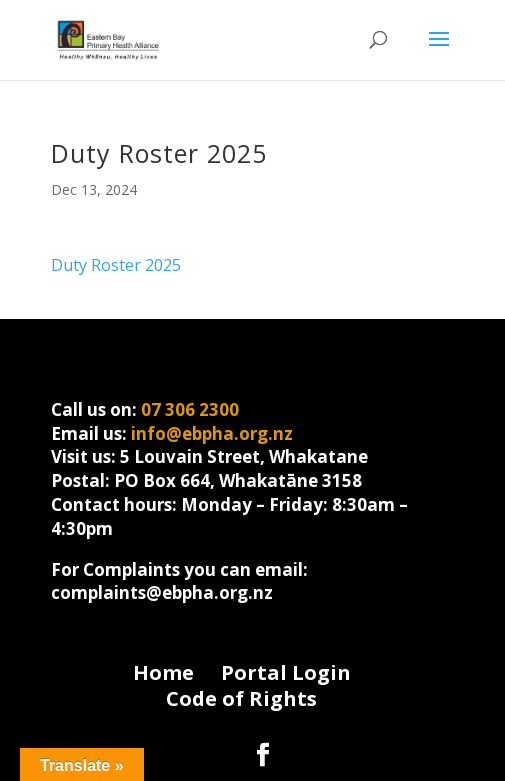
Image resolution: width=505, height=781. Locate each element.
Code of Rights (241, 698)
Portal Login (286, 672)
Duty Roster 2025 (116, 265)
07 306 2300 (190, 409)
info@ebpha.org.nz (212, 433)
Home (163, 672)
